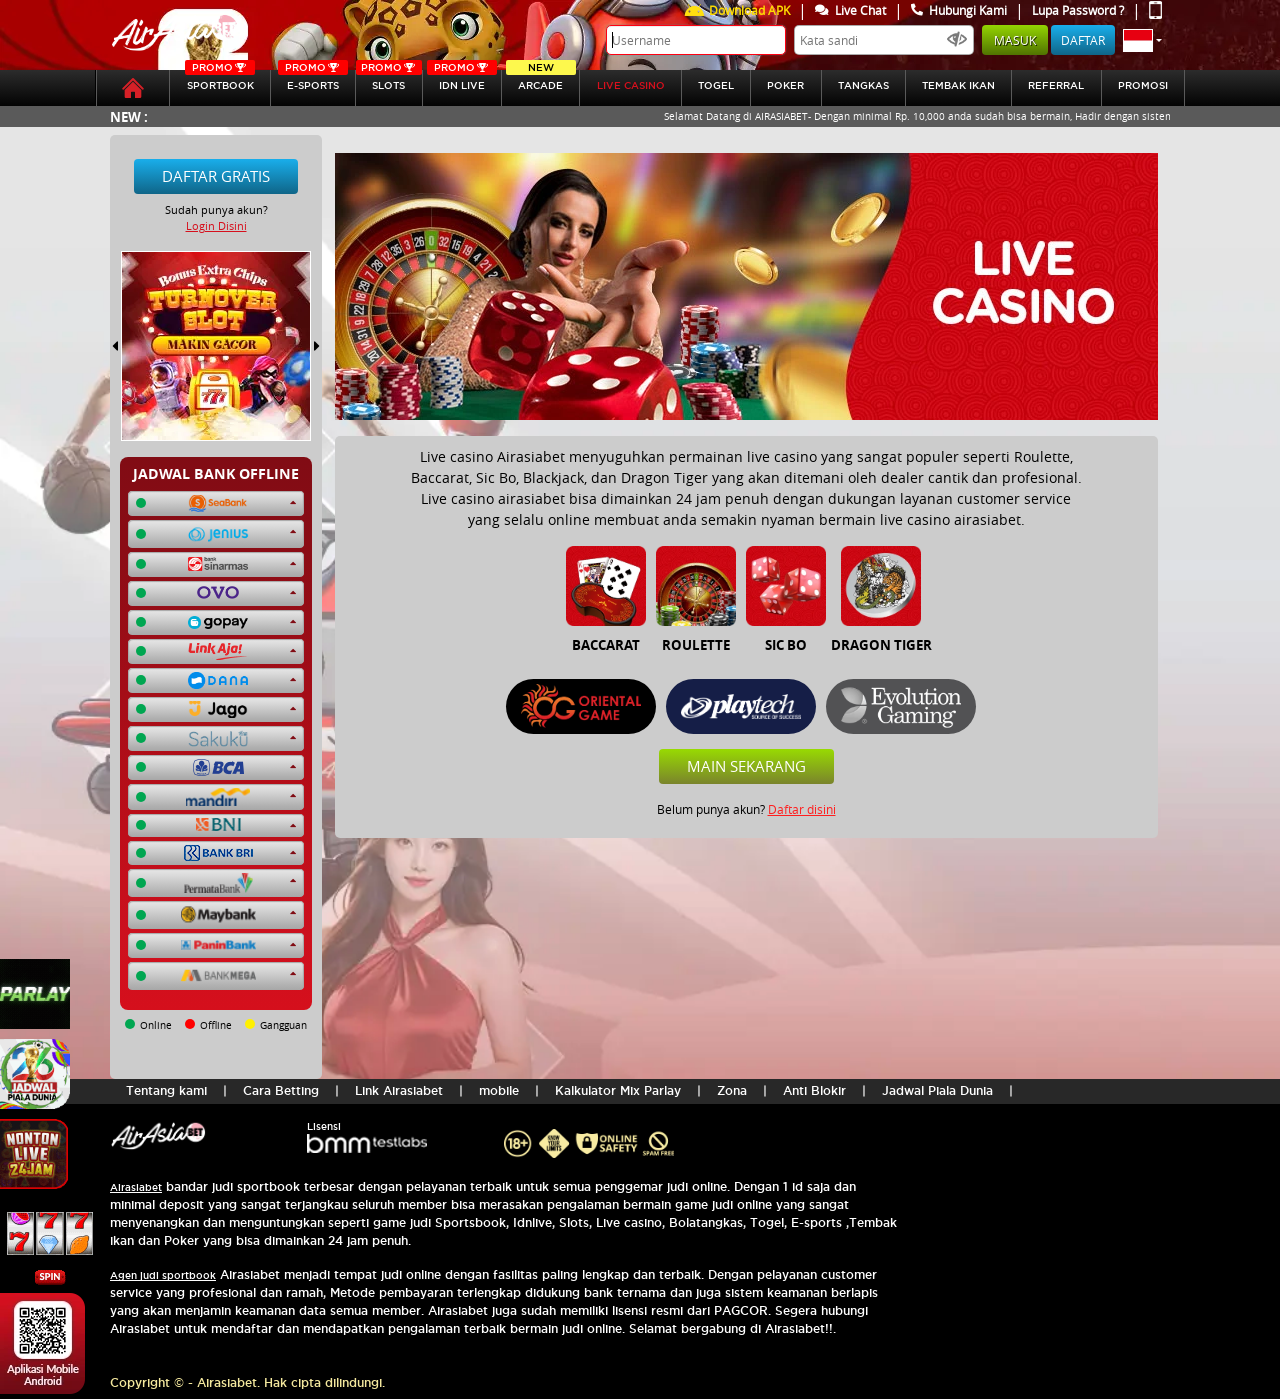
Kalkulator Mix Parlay (618, 1090)
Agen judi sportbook (163, 1275)
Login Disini (216, 225)
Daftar (1083, 40)
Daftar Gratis (216, 176)
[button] (1142, 40)
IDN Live (462, 80)
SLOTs (388, 80)
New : (129, 116)
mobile (499, 1090)
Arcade (541, 80)
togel (716, 85)
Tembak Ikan (958, 85)
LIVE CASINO (631, 85)
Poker (785, 85)
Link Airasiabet (399, 1090)
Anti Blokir (814, 1090)
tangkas (863, 85)
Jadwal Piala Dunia (937, 1090)
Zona (732, 1090)
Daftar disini (802, 809)
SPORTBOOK (220, 80)
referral (1056, 85)
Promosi (1143, 85)
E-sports (313, 80)
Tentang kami (166, 1090)
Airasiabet (136, 1187)
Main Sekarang (746, 766)
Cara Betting (281, 1090)
